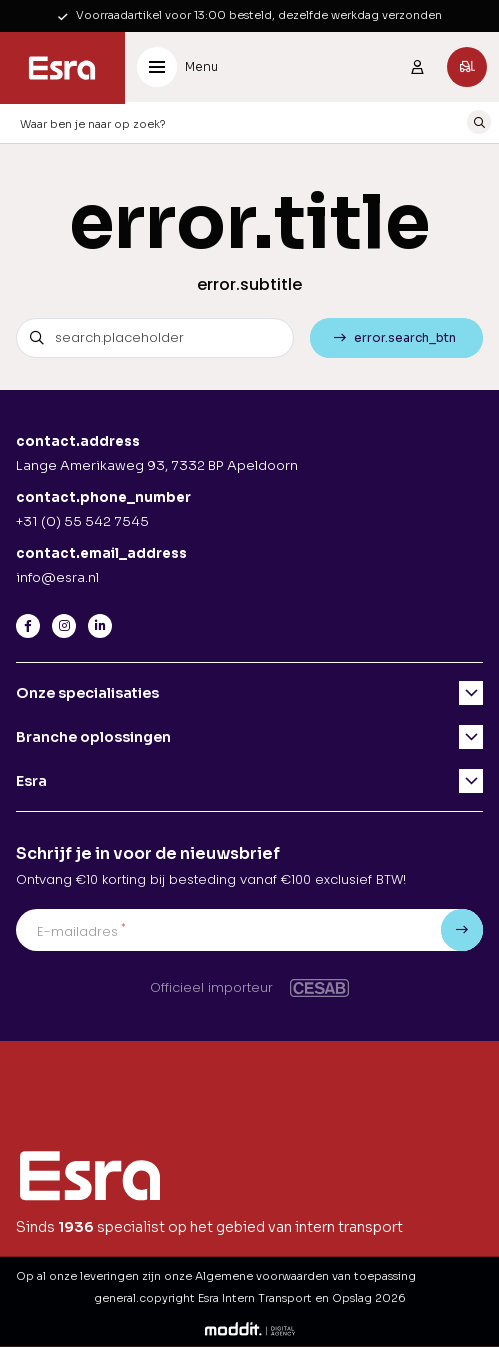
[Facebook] (28, 626)
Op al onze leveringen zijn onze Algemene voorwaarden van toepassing (216, 1276)
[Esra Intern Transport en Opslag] (62, 68)
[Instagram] (64, 626)
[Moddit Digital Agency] (250, 1328)
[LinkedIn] (100, 626)
